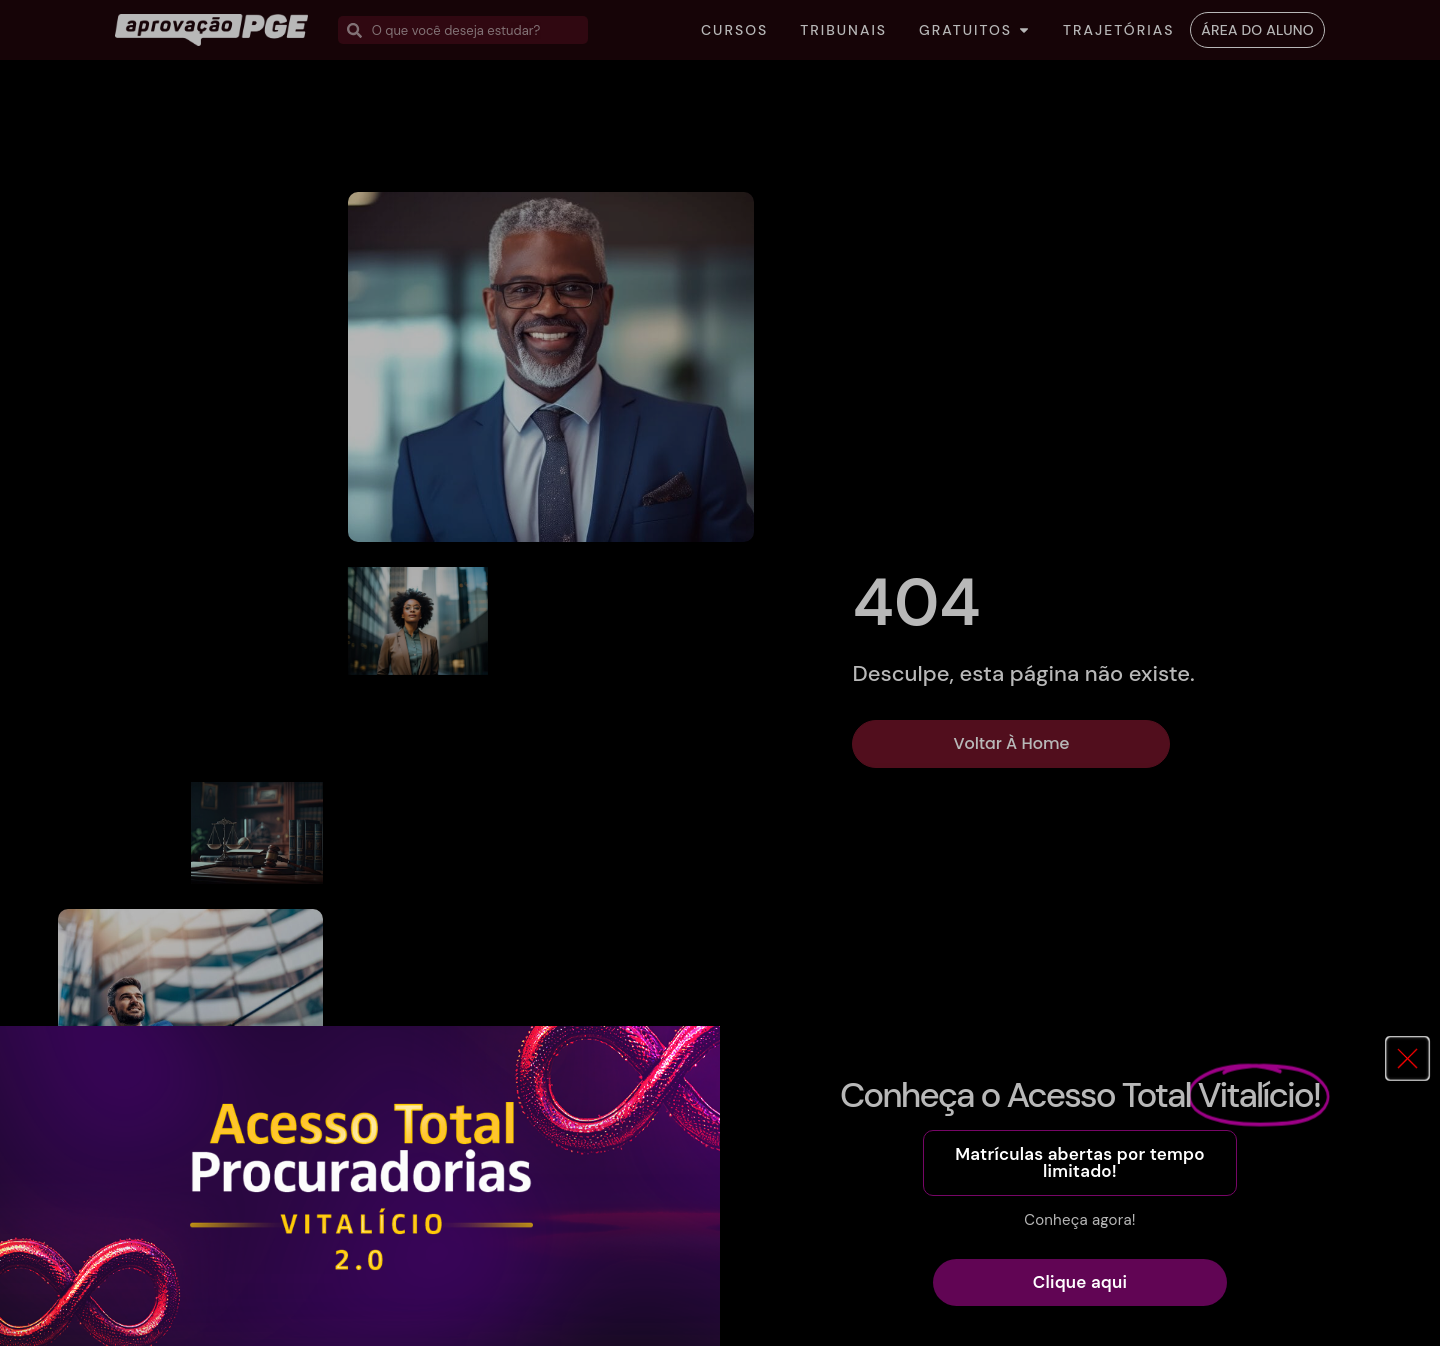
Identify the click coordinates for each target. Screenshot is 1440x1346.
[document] (720, 673)
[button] (1079, 1163)
